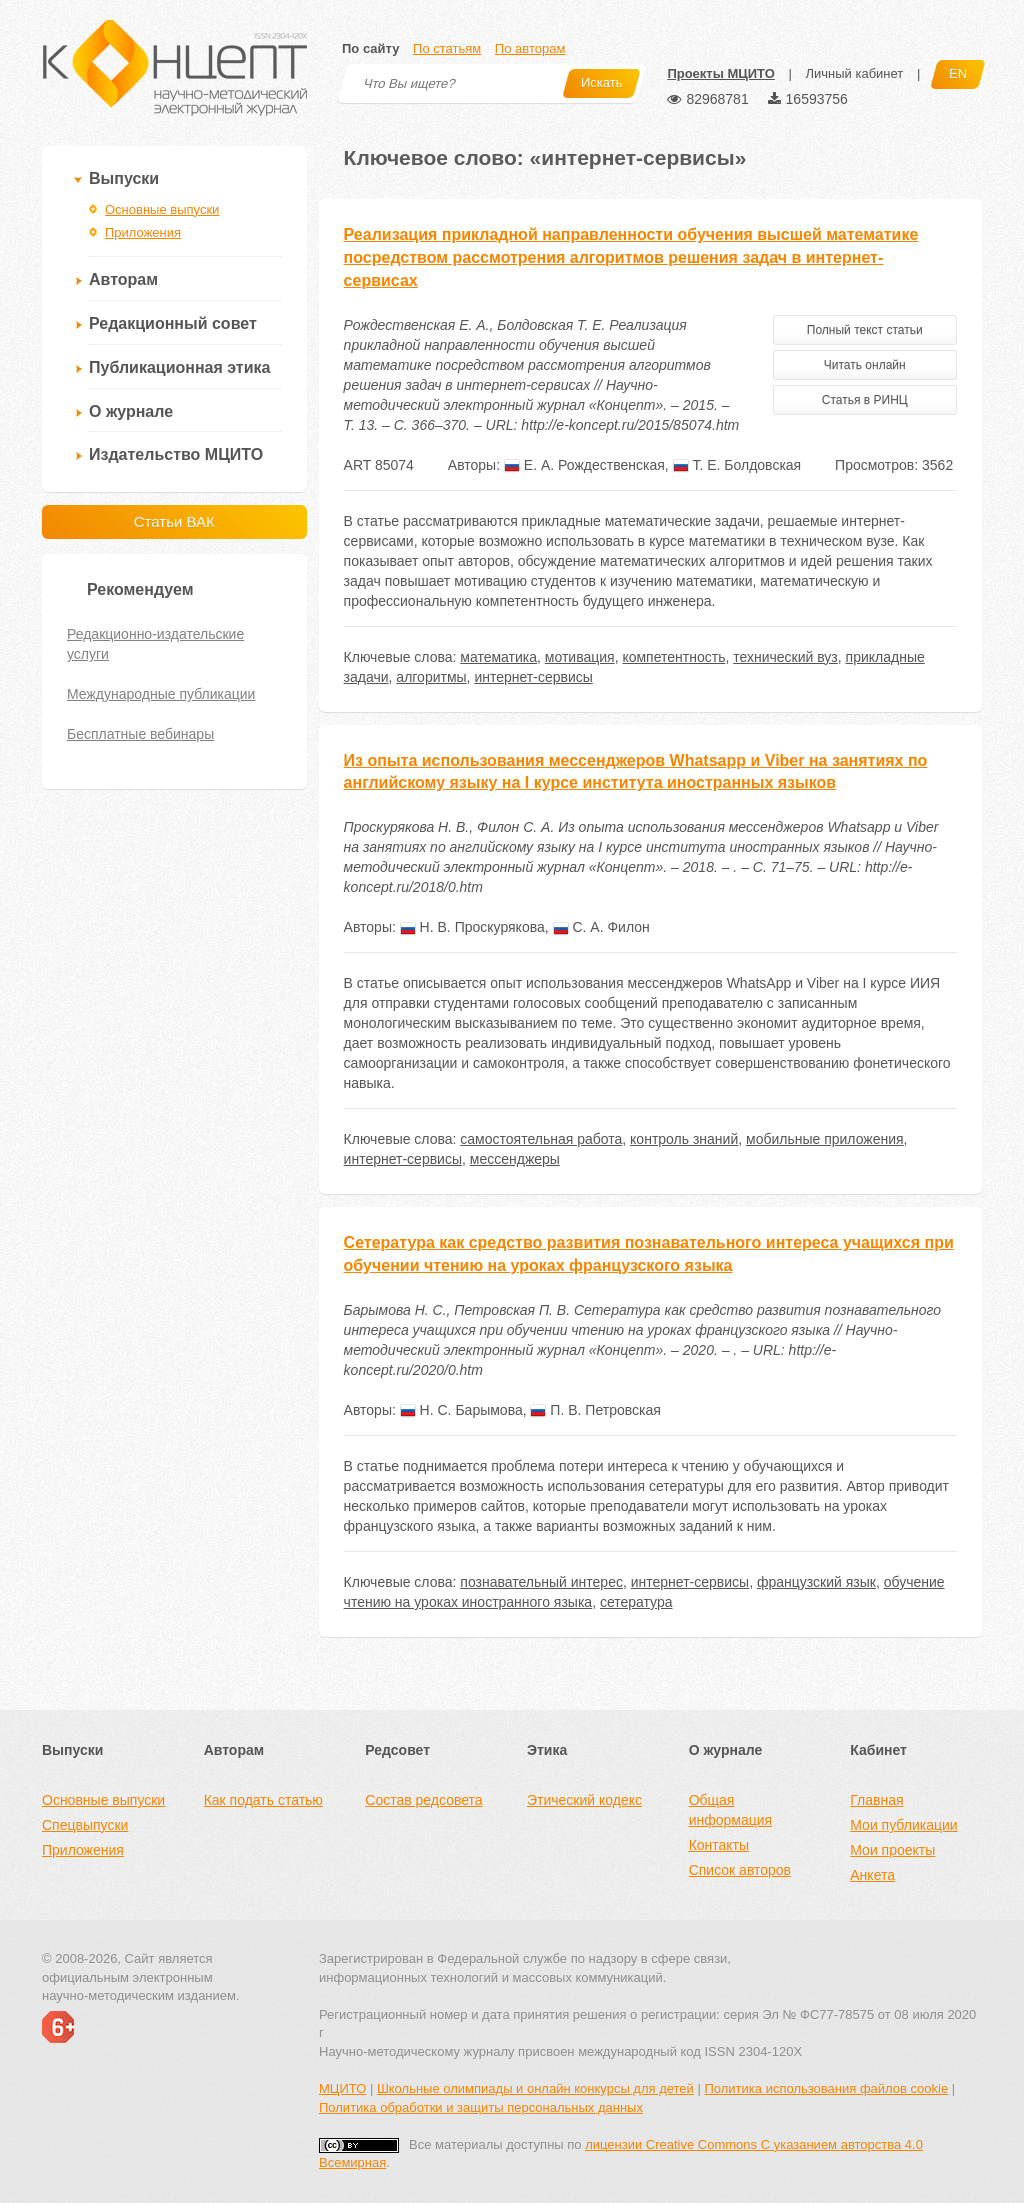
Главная (876, 1800)
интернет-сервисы (533, 677)
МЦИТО (342, 2088)
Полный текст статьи (865, 330)
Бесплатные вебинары (140, 734)
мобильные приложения (825, 1139)
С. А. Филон (601, 927)
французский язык (816, 1582)
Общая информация (730, 1810)
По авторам (530, 48)
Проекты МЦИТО (720, 73)
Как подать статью (263, 1800)
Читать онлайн (865, 365)
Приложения (143, 232)
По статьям (447, 48)
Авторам (123, 279)
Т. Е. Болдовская (737, 465)
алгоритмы (431, 677)
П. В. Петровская (595, 1410)
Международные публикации (161, 694)
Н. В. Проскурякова (472, 927)
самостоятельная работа (541, 1139)
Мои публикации (903, 1825)
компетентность (673, 657)
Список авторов (740, 1870)
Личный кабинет (854, 73)
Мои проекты (892, 1850)
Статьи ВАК (174, 521)
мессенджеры (515, 1159)
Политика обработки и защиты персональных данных (481, 2107)
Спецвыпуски (85, 1825)
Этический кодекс (584, 1800)
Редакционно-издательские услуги (155, 644)
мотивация (580, 657)
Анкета (872, 1875)
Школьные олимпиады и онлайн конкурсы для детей (535, 2088)
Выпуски (124, 178)
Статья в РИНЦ (865, 400)
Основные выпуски (162, 209)
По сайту (370, 48)
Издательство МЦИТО (176, 454)
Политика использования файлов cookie (826, 2088)
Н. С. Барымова (461, 1410)
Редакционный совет (173, 323)
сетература (636, 1602)
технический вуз (785, 657)
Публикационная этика (179, 367)
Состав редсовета (423, 1800)
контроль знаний (684, 1139)
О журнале (131, 411)
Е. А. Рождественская (584, 465)
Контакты (719, 1845)
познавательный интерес (541, 1582)
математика (498, 657)
